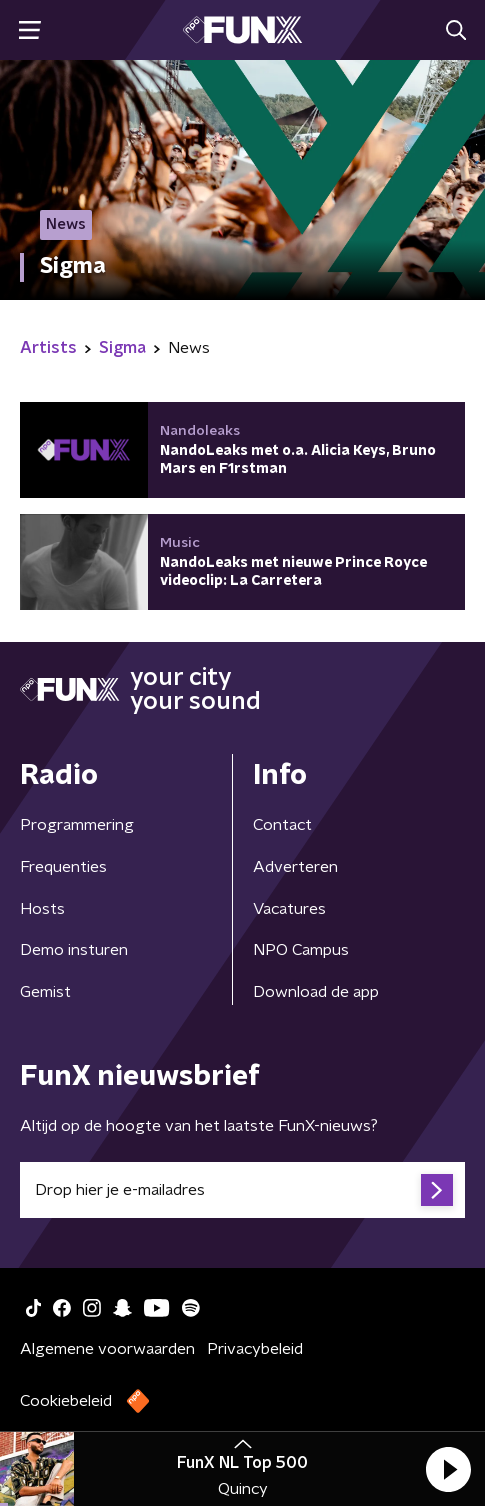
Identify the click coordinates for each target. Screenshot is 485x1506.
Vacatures (289, 909)
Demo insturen (74, 950)
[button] (448, 1469)
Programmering (77, 825)
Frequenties (63, 867)
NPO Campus (301, 950)
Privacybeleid (255, 1349)
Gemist (45, 992)
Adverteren (295, 867)
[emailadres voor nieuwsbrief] (242, 1190)
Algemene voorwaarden (107, 1349)
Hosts (42, 909)
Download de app (316, 992)
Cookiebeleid (66, 1401)
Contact (282, 825)
